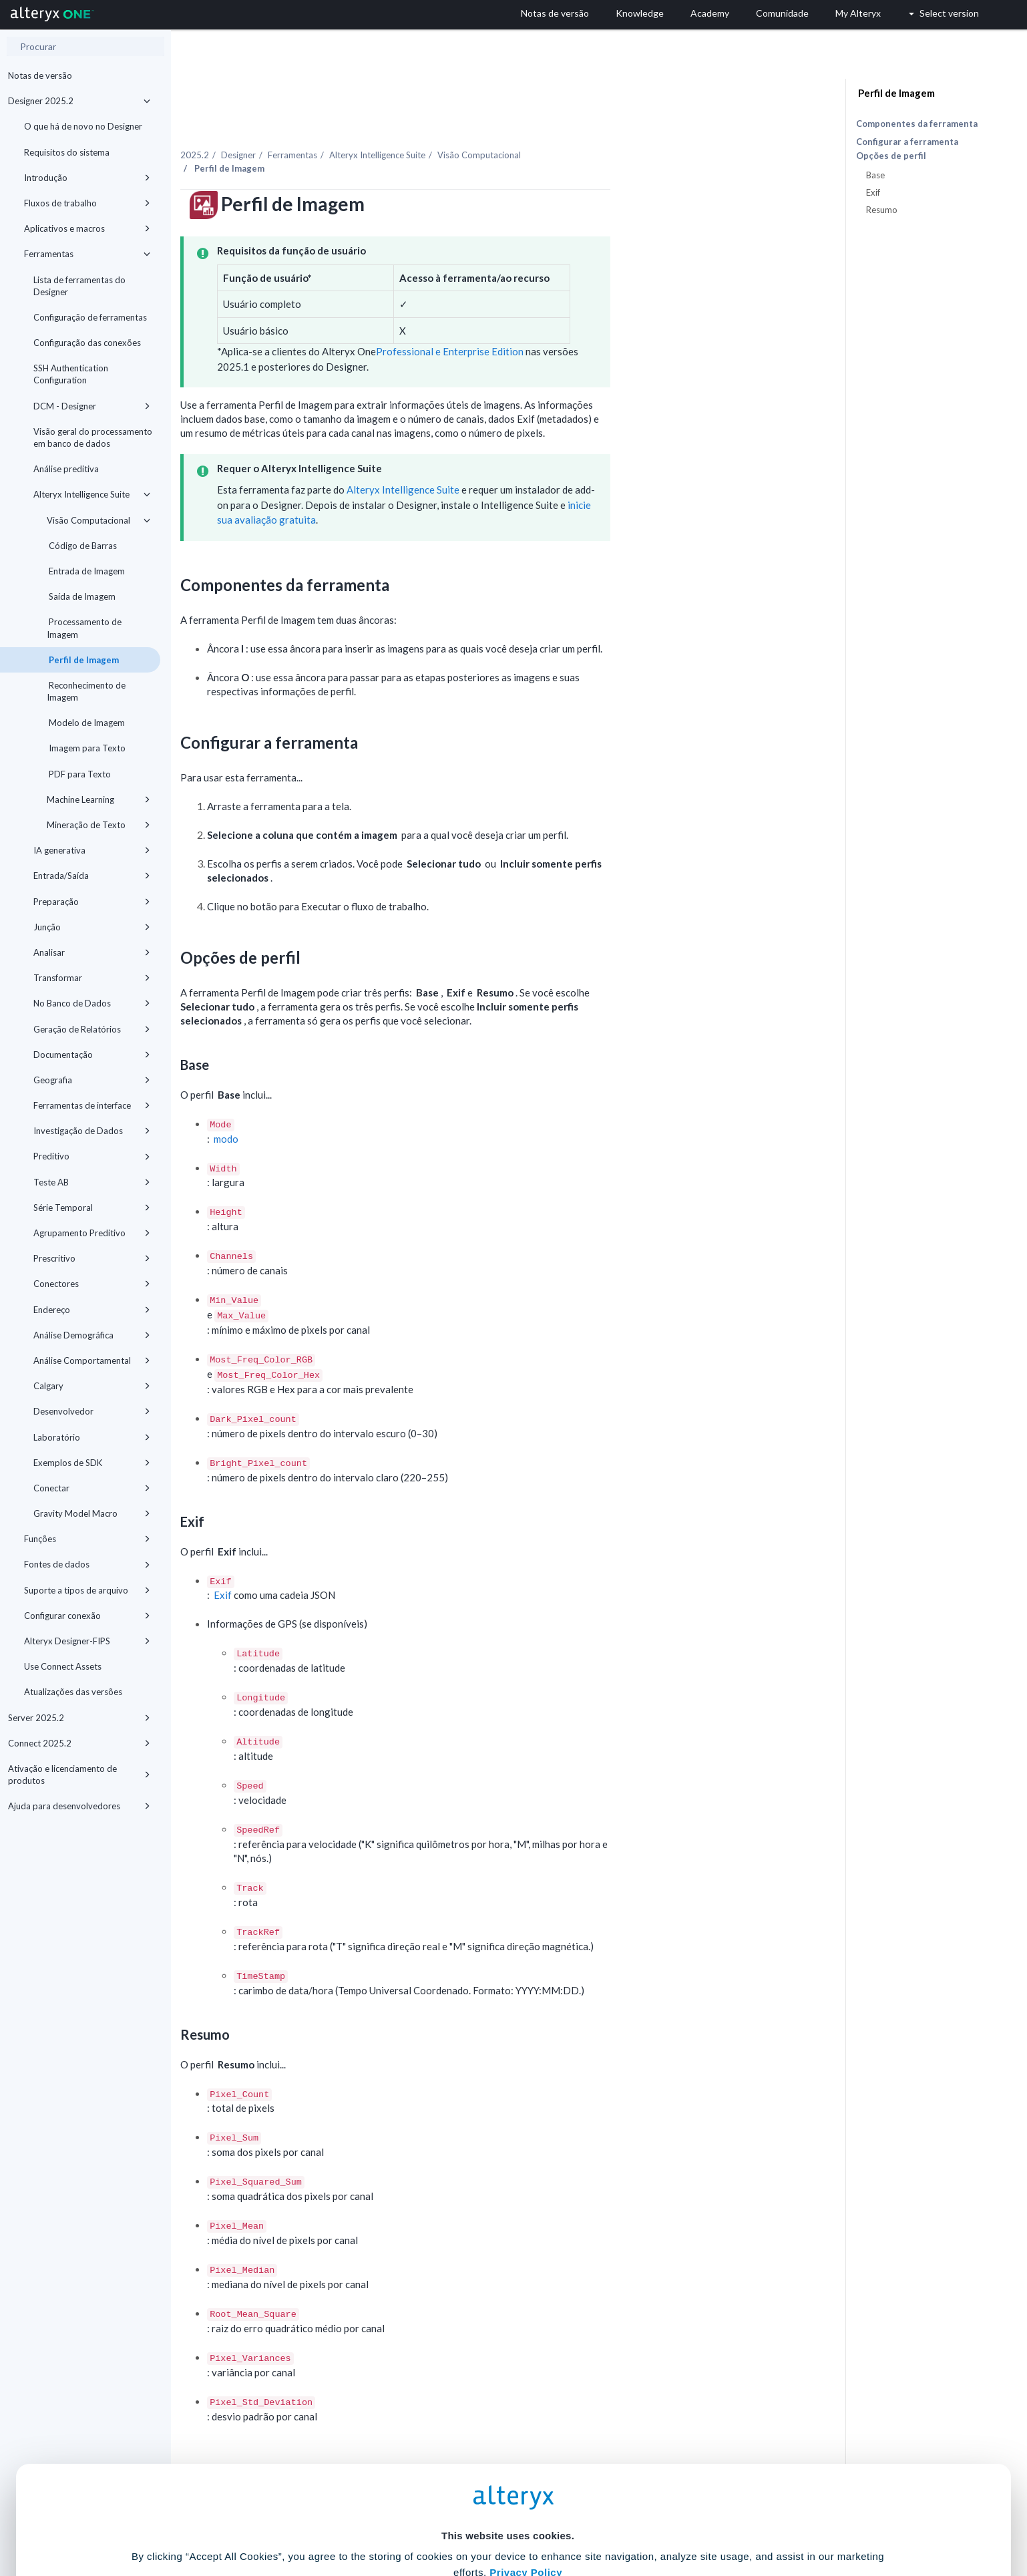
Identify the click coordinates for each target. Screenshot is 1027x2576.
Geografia (91, 1080)
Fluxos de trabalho (87, 203)
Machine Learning (98, 799)
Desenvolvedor (91, 1411)
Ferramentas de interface (91, 1105)
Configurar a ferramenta (907, 141)
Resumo (881, 209)
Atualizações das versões (73, 1691)
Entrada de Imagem (86, 571)
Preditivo (91, 1156)
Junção (91, 927)
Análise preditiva (66, 469)
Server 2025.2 (79, 1717)
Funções (87, 1538)
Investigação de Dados (91, 1130)
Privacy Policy (525, 2440)
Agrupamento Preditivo (91, 1233)
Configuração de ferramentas (90, 317)
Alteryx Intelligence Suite (91, 494)
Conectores (91, 1283)
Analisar (91, 952)
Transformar (91, 977)
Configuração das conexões (87, 342)
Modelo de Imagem (86, 722)
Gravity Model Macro (91, 1513)
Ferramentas (87, 253)
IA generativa (91, 850)
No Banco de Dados (91, 1003)
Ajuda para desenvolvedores (79, 1806)
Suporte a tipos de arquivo (87, 1590)
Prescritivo (91, 1258)
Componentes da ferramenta (917, 123)
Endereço (91, 1309)
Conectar (91, 1488)
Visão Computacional (98, 520)
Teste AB (91, 1182)
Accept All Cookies (412, 2517)
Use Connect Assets (62, 1666)
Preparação (91, 901)
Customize (615, 2517)
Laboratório (91, 1437)
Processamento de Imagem (84, 627)
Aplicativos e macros (87, 228)
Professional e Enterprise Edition (583, 323)
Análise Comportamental (91, 1360)
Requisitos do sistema (67, 152)
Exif (357, 1567)
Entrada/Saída (91, 875)
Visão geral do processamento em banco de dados (92, 437)
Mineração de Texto (98, 824)
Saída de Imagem (81, 596)
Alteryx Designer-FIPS (87, 1641)
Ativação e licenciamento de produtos (79, 1774)
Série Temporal (91, 1207)
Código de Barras (82, 545)
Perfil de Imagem (83, 660)
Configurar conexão (87, 1615)
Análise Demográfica (91, 1335)
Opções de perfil (891, 156)
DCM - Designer (91, 406)
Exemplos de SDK (91, 1462)
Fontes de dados (87, 1564)
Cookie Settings (507, 2477)
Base (875, 175)
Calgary (91, 1386)
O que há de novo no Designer (83, 126)
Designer (372, 126)
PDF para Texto (79, 774)
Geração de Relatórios (91, 1029)
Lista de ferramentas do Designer (79, 285)
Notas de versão (40, 75)
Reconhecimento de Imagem (86, 691)
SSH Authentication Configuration (70, 374)
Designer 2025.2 (79, 101)
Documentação (91, 1054)
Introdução (87, 177)
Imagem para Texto (86, 748)
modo (359, 1110)
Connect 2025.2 (79, 1743)
